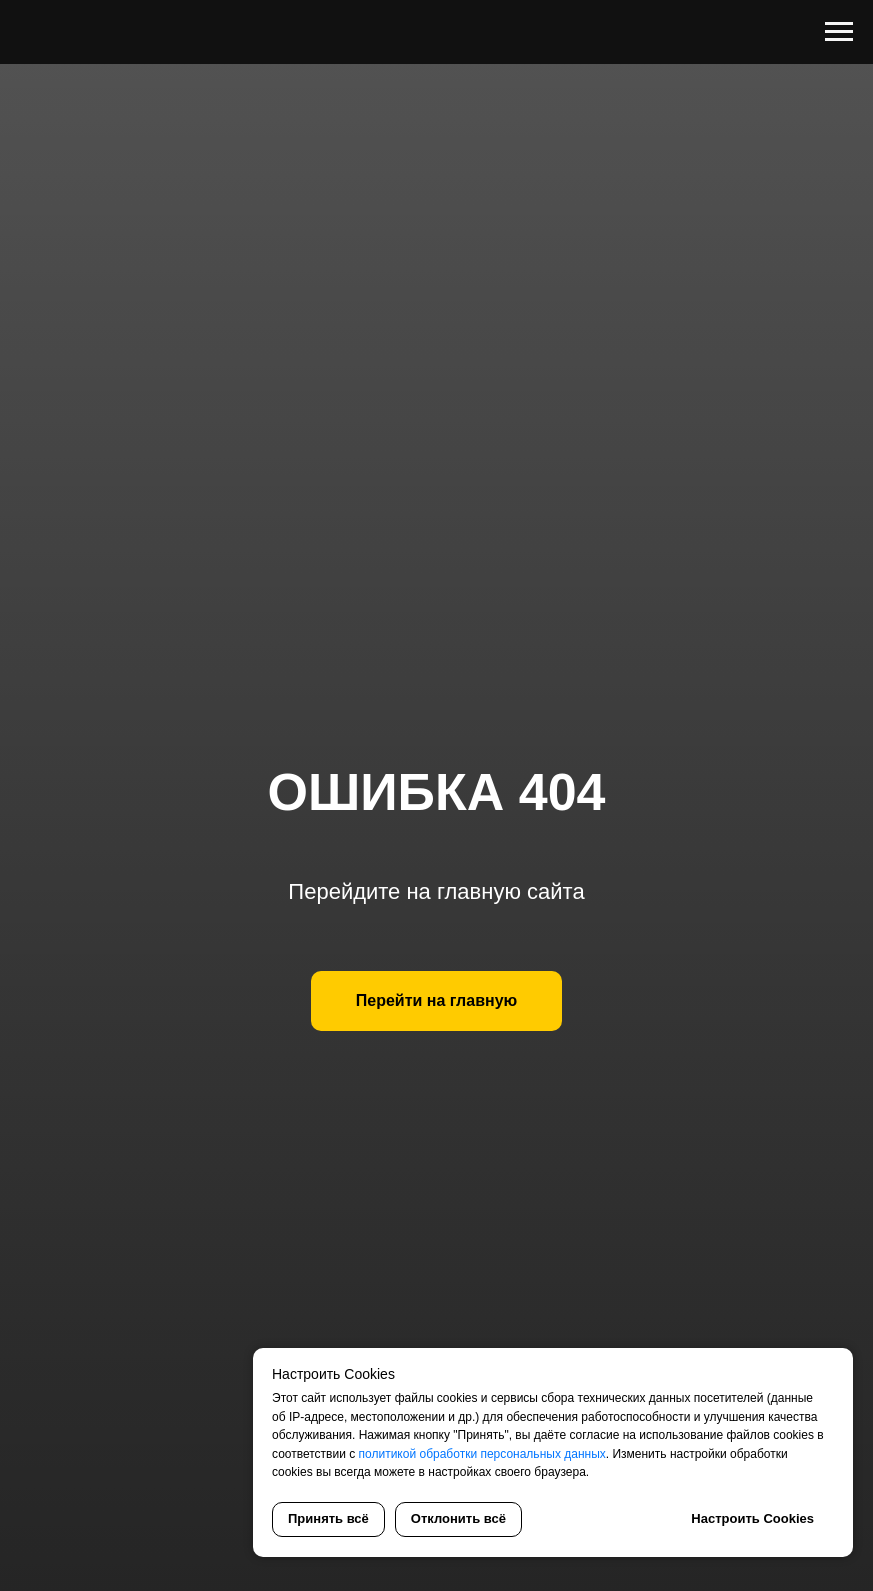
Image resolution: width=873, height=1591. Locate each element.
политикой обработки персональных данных (482, 1454)
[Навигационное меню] (839, 32)
